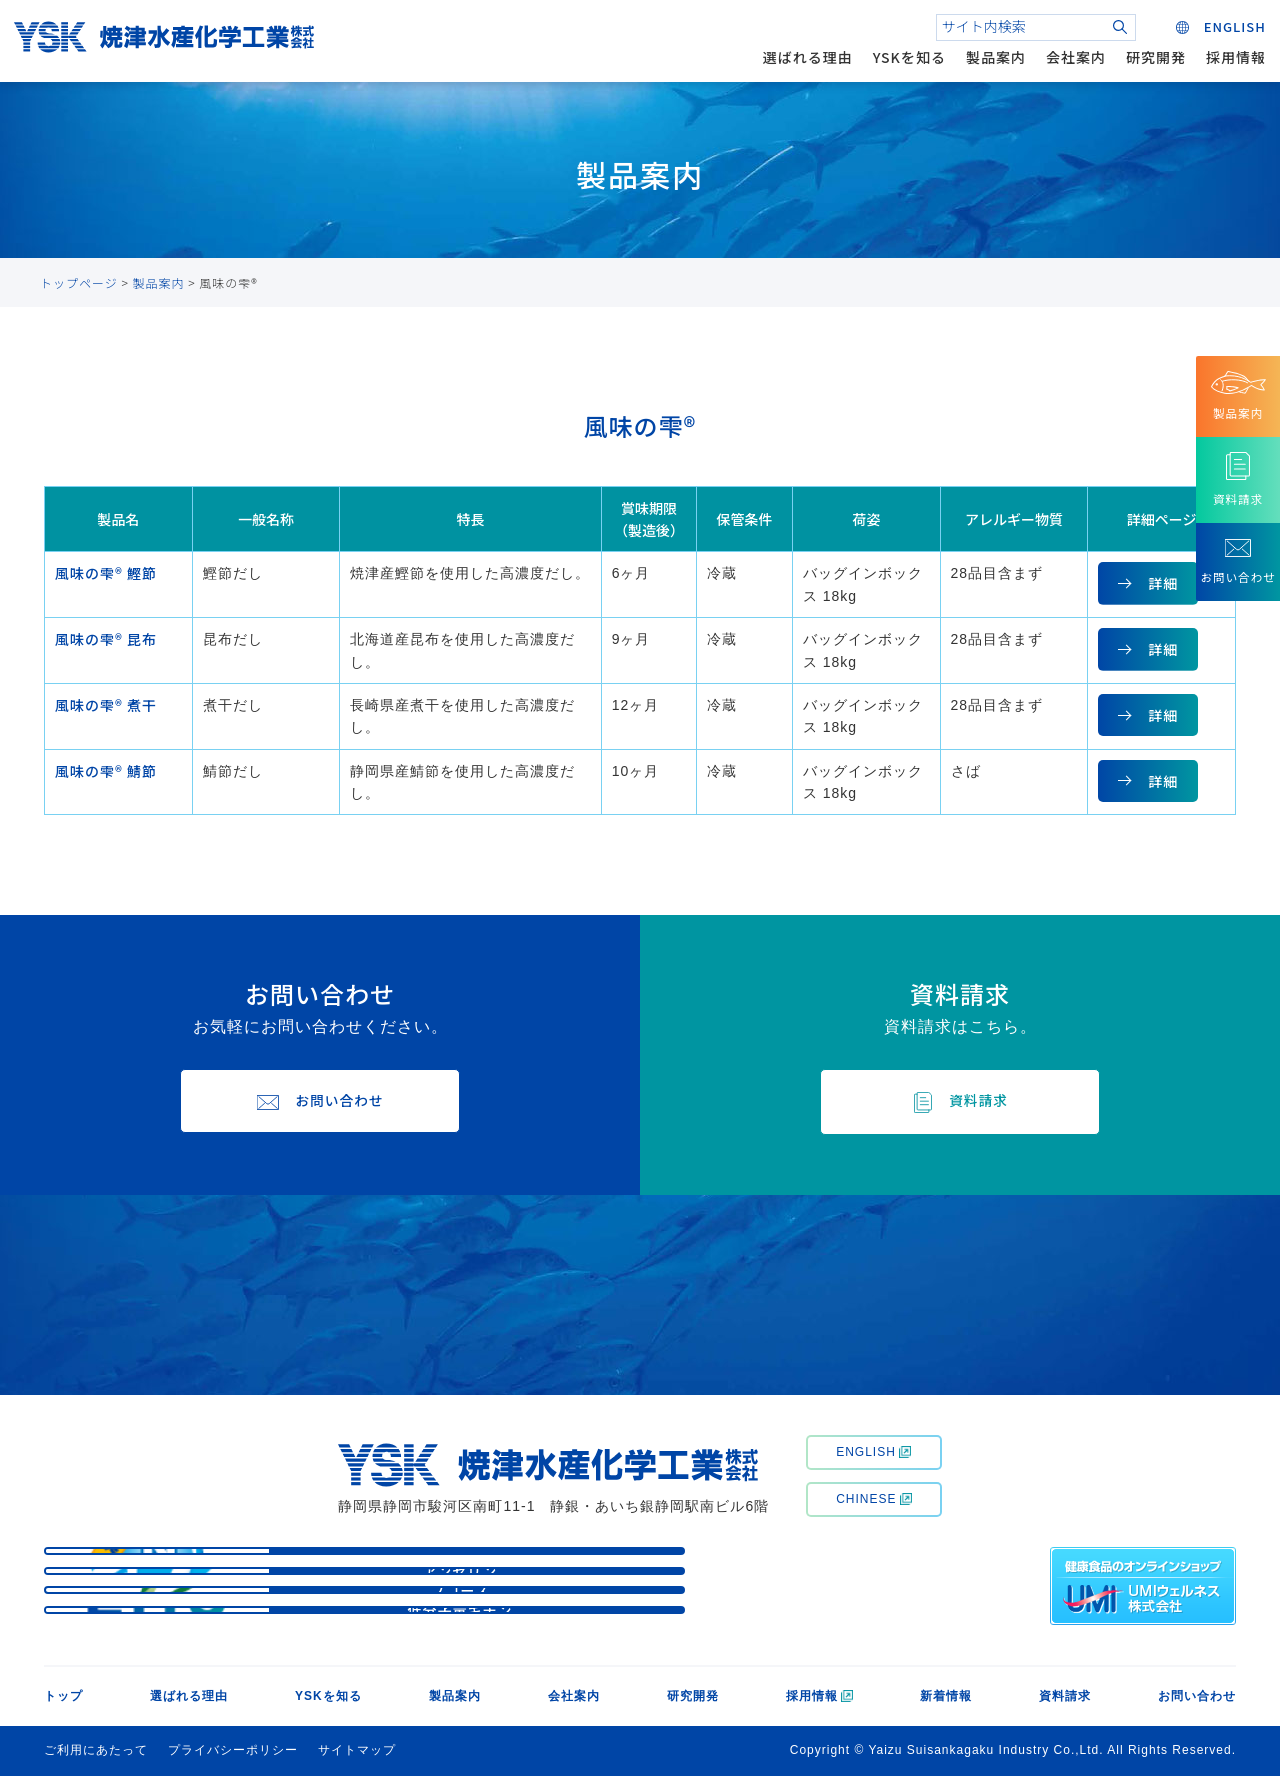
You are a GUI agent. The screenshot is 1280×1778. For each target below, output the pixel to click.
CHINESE (873, 1501)
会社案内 (1070, 64)
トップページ (79, 282)
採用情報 (1230, 64)
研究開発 (1150, 64)
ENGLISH (873, 1454)
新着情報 (946, 1699)
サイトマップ (357, 1753)
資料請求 (1065, 1699)
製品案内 (990, 64)
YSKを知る (903, 64)
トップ (63, 1699)
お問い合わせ (1197, 1699)
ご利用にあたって (96, 1753)
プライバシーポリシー (233, 1753)
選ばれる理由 (802, 64)
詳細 (1163, 583)
